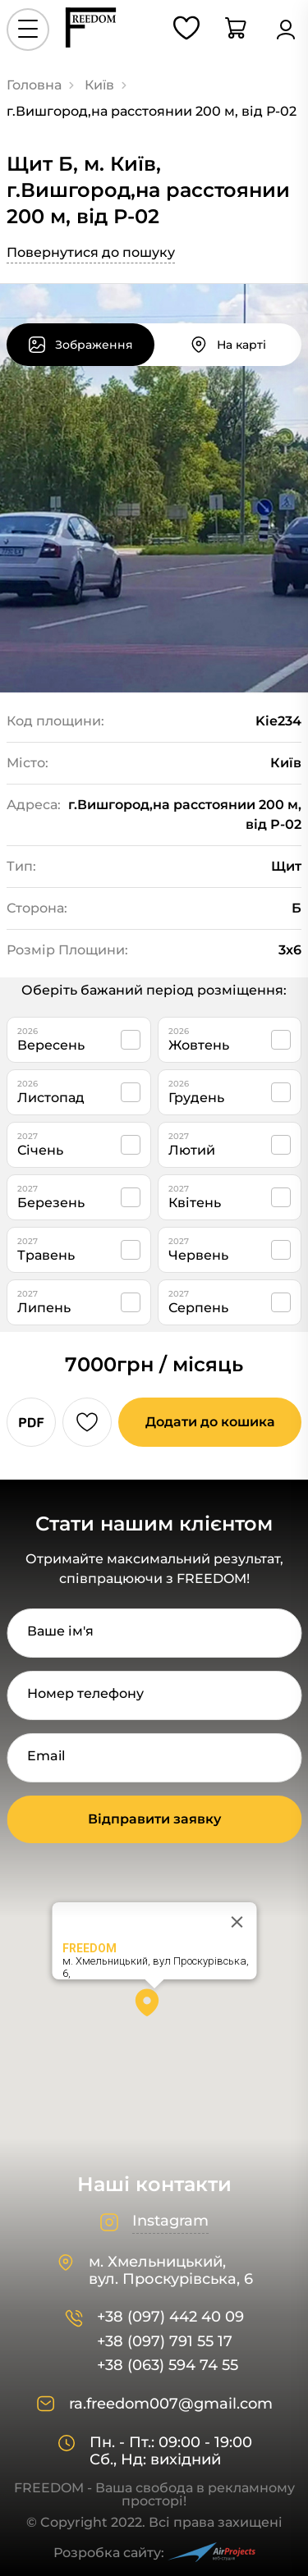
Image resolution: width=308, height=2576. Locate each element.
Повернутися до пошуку (91, 252)
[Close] (236, 1922)
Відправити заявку (154, 1819)
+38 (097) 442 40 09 (170, 2317)
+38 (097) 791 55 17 (164, 2341)
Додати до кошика (210, 1422)
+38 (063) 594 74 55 (167, 2365)
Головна (34, 85)
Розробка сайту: (154, 2552)
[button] (154, 2008)
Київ (99, 85)
